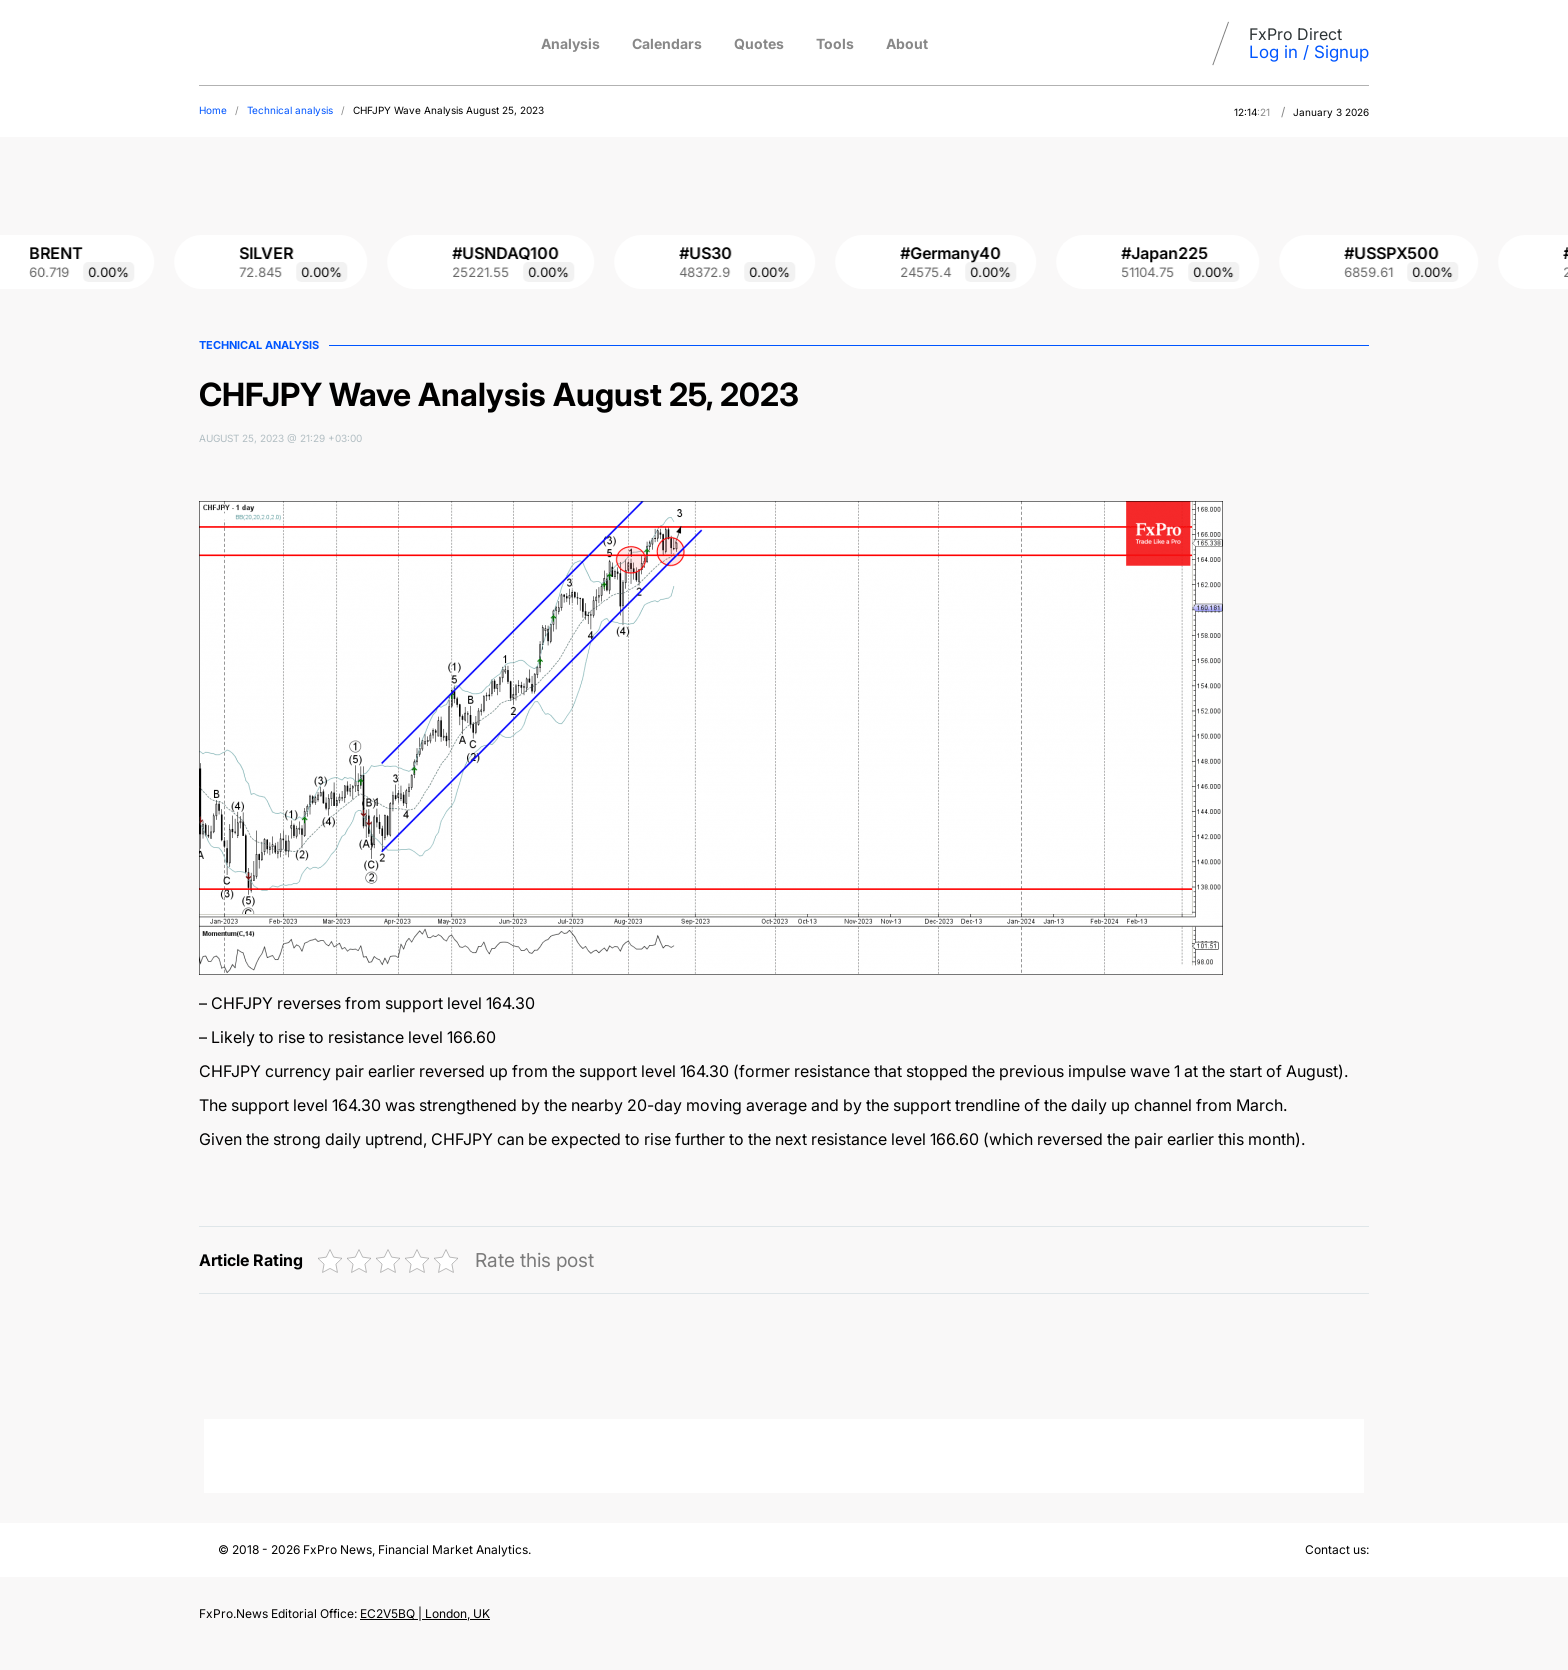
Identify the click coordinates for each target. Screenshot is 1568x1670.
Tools (835, 43)
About (907, 43)
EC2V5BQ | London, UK (425, 1613)
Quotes (759, 43)
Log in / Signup (1309, 52)
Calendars (667, 43)
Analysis (570, 43)
